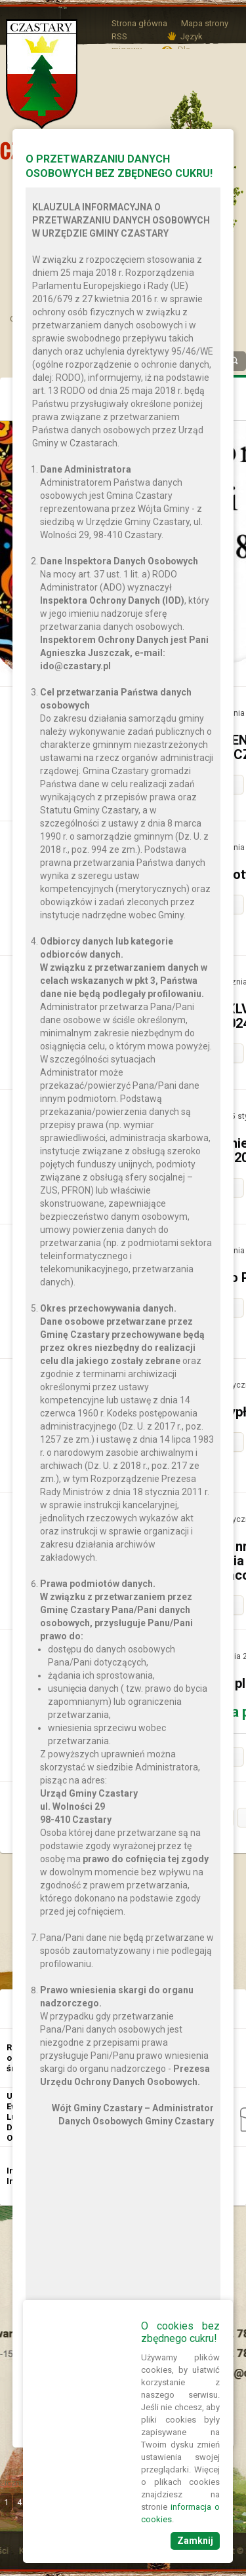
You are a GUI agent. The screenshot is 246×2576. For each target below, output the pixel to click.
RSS (119, 36)
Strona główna (139, 23)
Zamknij (195, 2540)
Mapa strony (204, 23)
